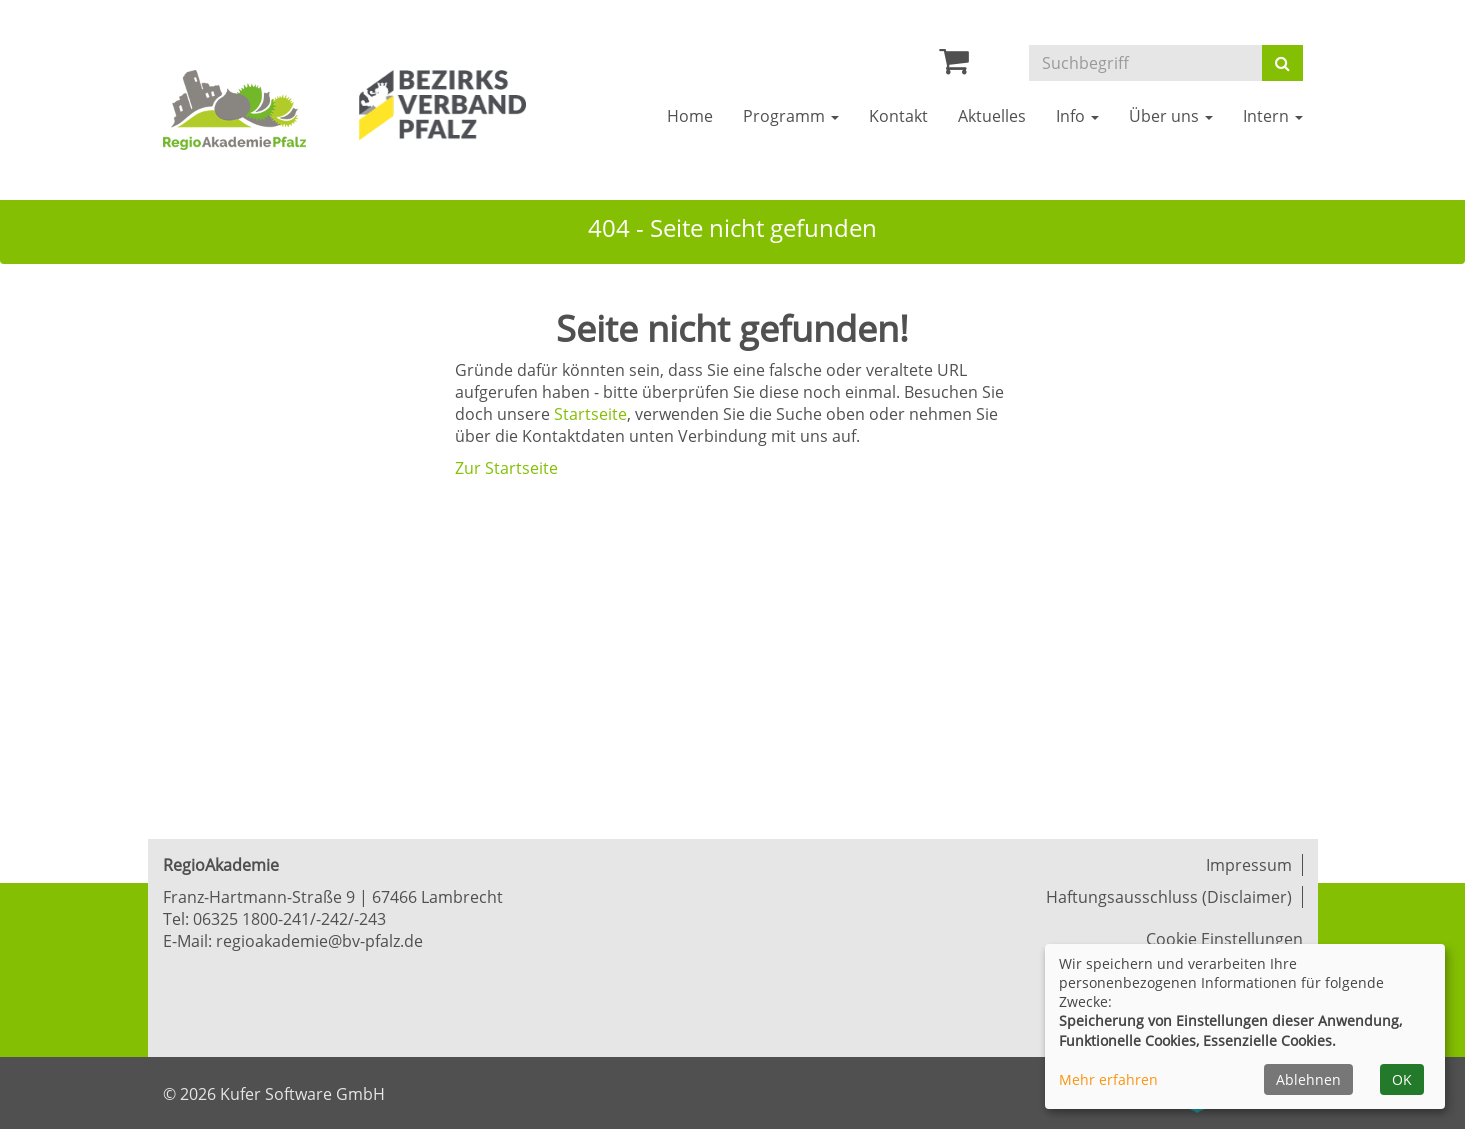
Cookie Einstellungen (1224, 939)
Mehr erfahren (1108, 1079)
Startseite (590, 414)
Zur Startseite (506, 468)
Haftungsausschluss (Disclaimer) (1169, 897)
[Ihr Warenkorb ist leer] (954, 66)
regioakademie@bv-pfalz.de (319, 941)
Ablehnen (1308, 1079)
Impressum (1249, 865)
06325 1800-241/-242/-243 (289, 919)
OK (1402, 1079)
